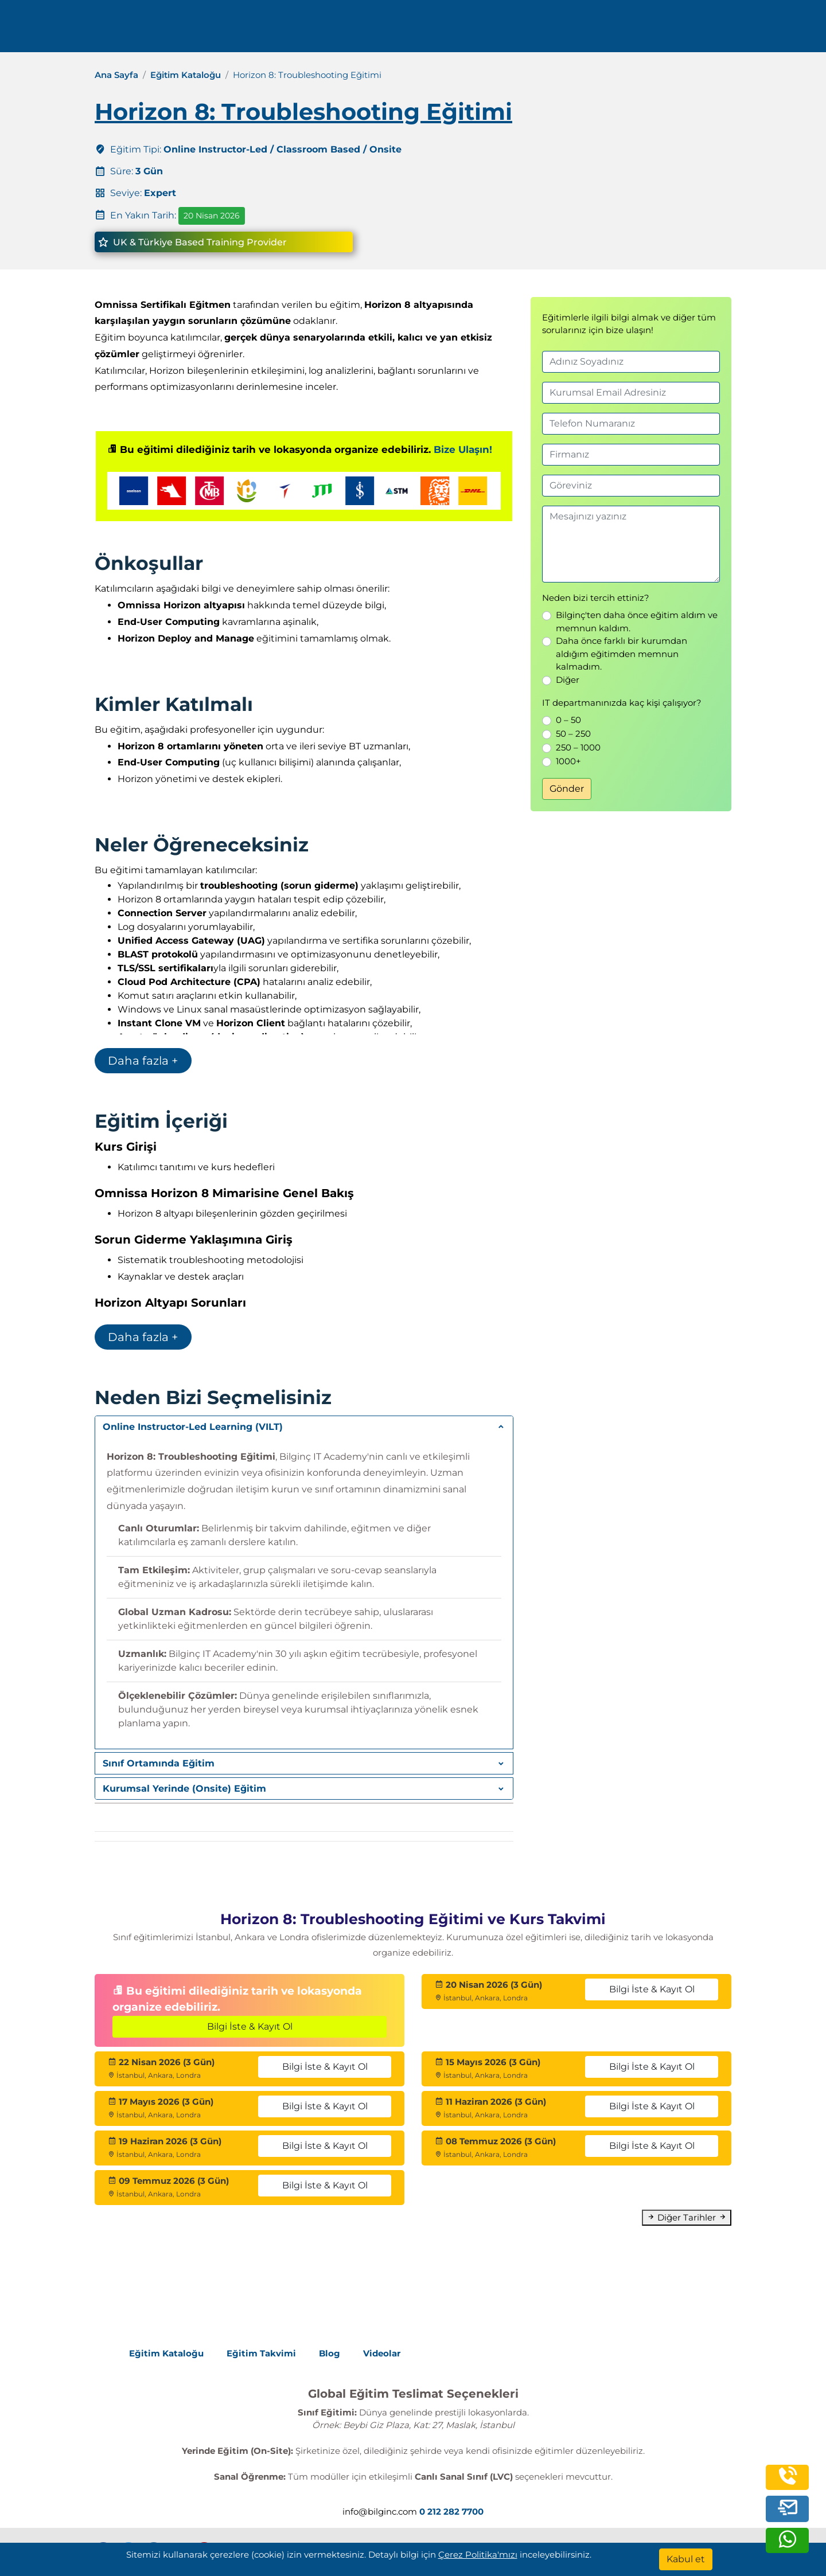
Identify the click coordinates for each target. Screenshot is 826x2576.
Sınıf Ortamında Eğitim (159, 1763)
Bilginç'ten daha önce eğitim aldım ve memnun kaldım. (637, 621)
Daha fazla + (143, 1061)
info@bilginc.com (301, 30)
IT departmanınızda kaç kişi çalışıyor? (622, 702)
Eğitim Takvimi (261, 2353)
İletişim (637, 30)
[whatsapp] (787, 2544)
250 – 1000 (578, 747)
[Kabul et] (685, 2559)
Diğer (567, 679)
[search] (779, 30)
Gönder (567, 788)
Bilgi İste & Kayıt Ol (250, 2026)
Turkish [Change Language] (729, 30)
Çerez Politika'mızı (477, 2554)
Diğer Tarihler (686, 2217)
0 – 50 (568, 719)
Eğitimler (422, 30)
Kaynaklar (572, 30)
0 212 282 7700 (208, 30)
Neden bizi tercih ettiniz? (595, 597)
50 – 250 (573, 733)
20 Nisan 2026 (212, 215)
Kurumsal (496, 30)
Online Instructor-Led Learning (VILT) (193, 1426)
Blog (329, 2353)
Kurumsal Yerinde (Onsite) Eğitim (184, 1788)
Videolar (381, 2353)
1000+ (568, 761)
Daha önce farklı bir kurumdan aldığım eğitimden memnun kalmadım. (621, 653)
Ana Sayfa (116, 74)
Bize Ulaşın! (463, 449)
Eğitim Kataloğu (185, 74)
